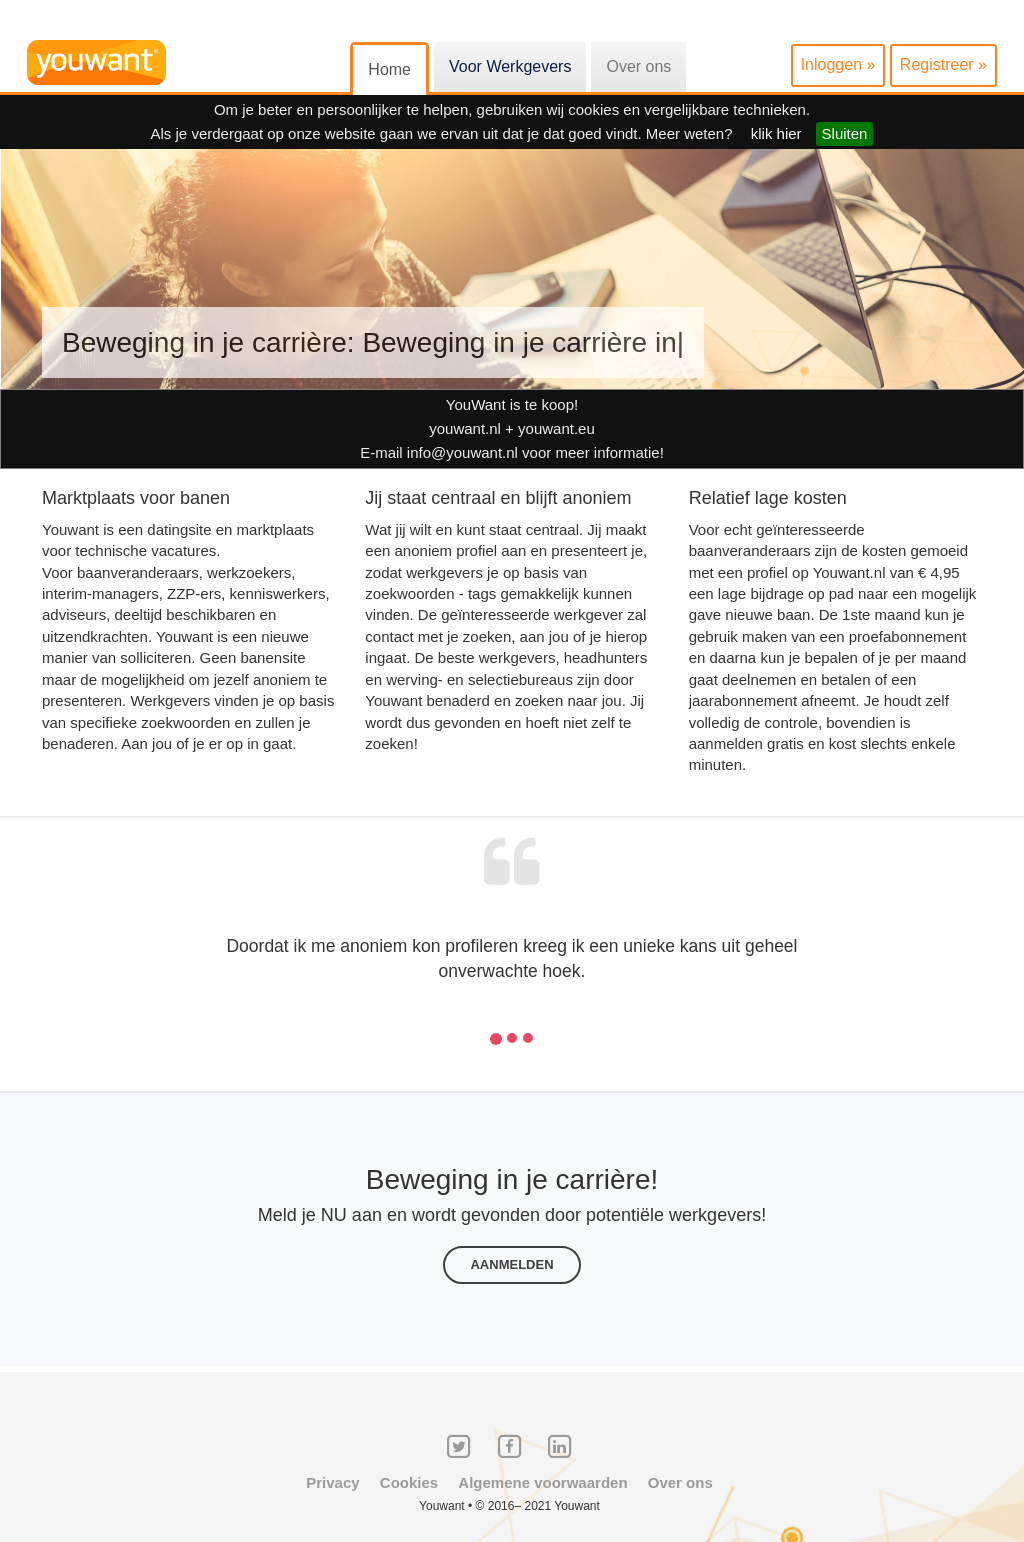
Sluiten (845, 133)
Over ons (638, 66)
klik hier (776, 133)
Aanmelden (511, 1264)
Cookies (409, 1482)
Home (389, 69)
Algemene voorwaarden (542, 1482)
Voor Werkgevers (510, 66)
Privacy (332, 1482)
